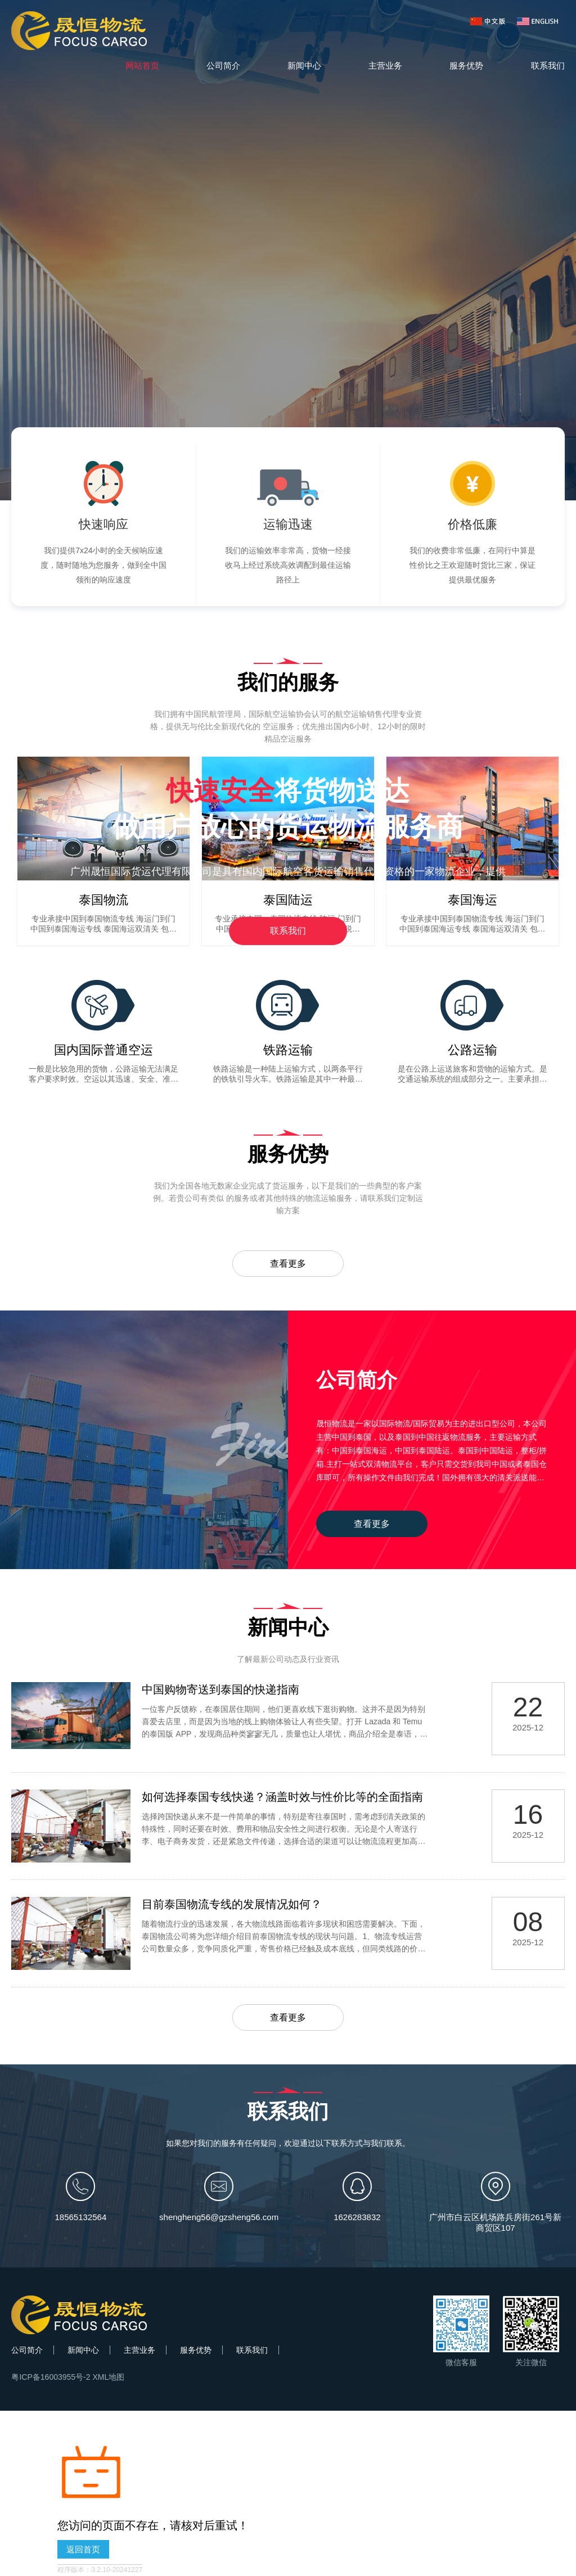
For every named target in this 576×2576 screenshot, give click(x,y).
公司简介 (223, 65)
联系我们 (548, 65)
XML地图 (108, 2378)
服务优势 (466, 65)
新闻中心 (304, 65)
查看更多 (288, 1263)
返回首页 (83, 2550)
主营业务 (385, 65)
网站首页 (142, 65)
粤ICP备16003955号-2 (50, 2378)
